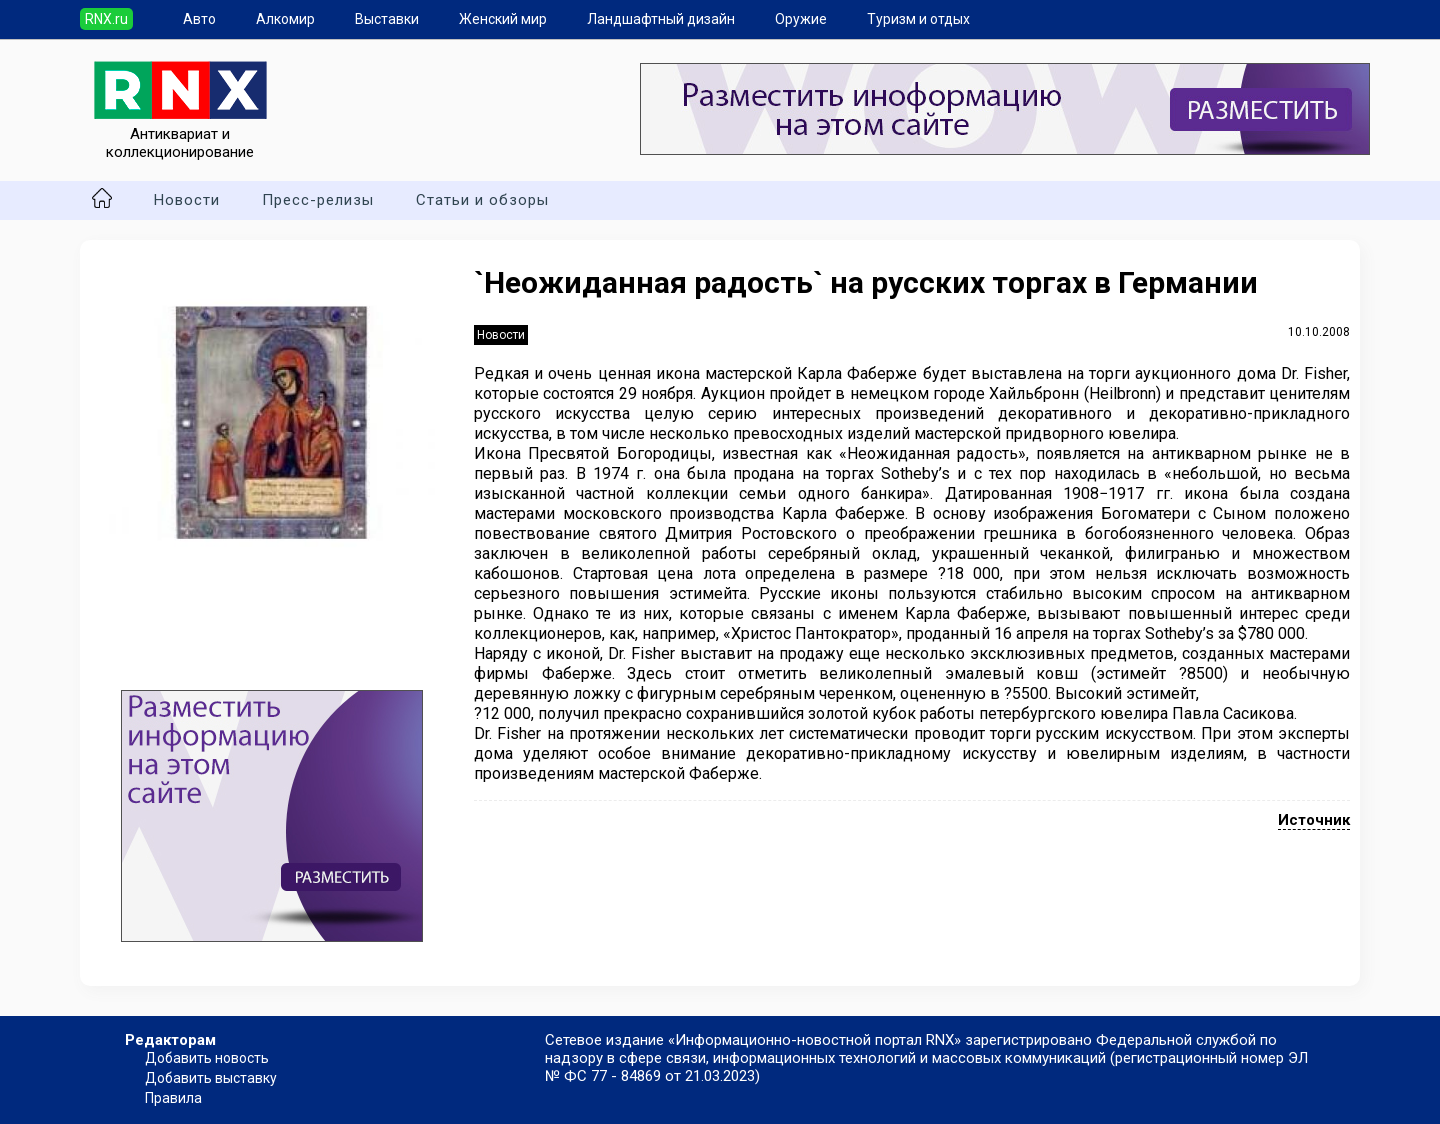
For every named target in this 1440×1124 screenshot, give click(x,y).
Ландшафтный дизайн (661, 19)
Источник (1314, 820)
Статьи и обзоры (482, 200)
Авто (199, 19)
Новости (187, 200)
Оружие (801, 19)
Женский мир (503, 19)
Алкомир (285, 19)
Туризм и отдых (918, 19)
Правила (173, 1098)
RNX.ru (106, 19)
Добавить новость (207, 1058)
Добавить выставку (211, 1078)
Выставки (387, 19)
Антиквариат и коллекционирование (180, 134)
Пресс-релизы (318, 200)
